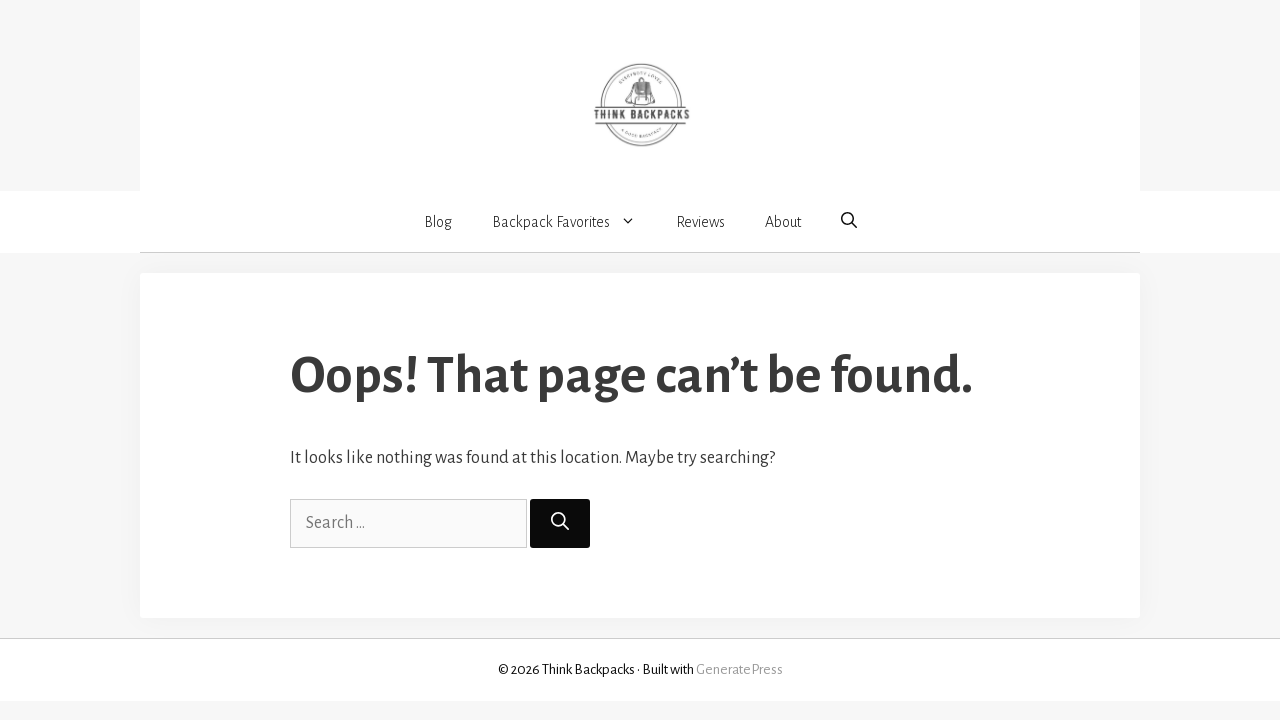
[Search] (560, 523)
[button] (849, 221)
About (783, 222)
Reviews (700, 222)
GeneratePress (739, 669)
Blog (438, 222)
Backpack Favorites (574, 222)
